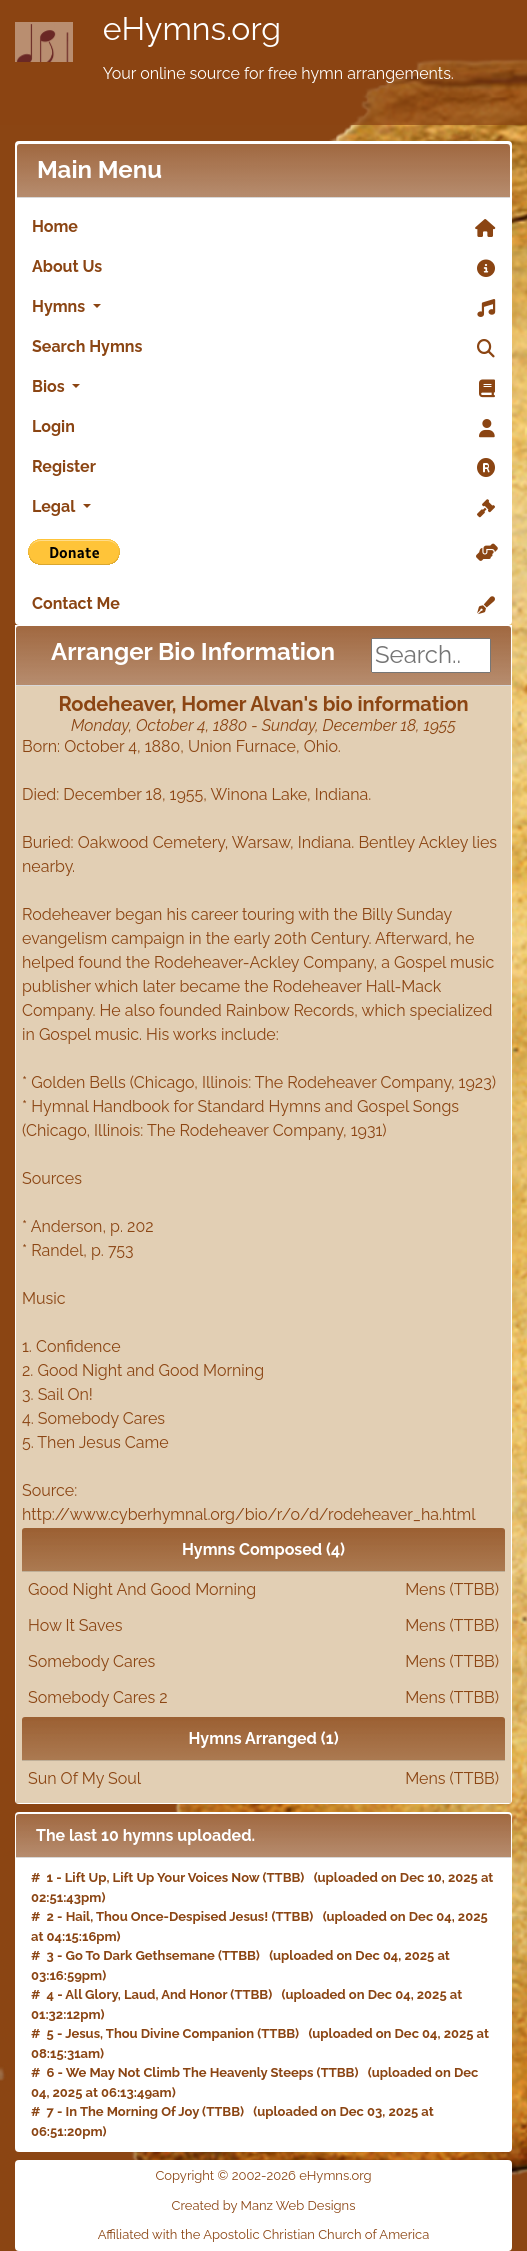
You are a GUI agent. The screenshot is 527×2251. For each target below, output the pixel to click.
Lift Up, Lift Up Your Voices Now (162, 1877)
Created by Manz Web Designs (264, 2205)
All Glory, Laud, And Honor (146, 1994)
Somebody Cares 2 (263, 1698)
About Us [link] (263, 268)
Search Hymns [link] (263, 348)
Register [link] (263, 468)
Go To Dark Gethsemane (140, 1955)
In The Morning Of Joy (132, 2111)
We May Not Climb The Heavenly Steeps (190, 2072)
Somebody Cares (263, 1662)
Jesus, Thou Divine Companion (159, 2033)
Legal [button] (263, 508)
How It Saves (263, 1626)
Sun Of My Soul (263, 1779)
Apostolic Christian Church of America (316, 2234)
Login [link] (263, 428)
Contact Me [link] (263, 605)
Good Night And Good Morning (263, 1590)
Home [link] (263, 228)
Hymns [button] (263, 308)
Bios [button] (263, 388)
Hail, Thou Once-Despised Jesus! (167, 1916)
